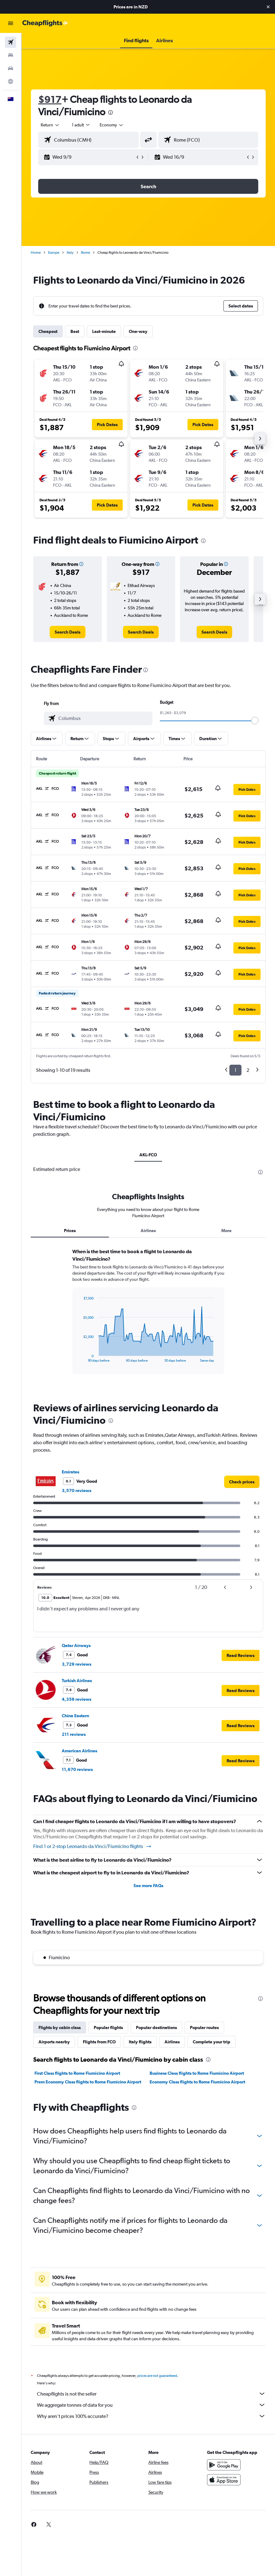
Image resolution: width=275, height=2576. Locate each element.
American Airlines (79, 1750)
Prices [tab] (70, 1230)
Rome (85, 252)
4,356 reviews (76, 1699)
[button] (268, 7)
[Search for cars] (10, 68)
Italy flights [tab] (140, 2041)
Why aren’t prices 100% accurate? (151, 2416)
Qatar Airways (76, 1645)
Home (36, 252)
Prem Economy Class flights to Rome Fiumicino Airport (87, 2081)
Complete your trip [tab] (211, 2041)
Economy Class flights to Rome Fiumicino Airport (197, 2081)
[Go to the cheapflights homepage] (45, 23)
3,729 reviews (76, 1664)
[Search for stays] (10, 55)
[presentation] (110, 112)
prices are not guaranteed (157, 2375)
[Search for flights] (10, 42)
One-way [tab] (138, 331)
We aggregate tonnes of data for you (151, 2405)
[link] (67, 632)
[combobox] (112, 125)
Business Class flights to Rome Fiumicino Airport (197, 2073)
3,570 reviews (76, 1490)
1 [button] (235, 1070)
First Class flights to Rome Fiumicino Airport (77, 2073)
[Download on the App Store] (224, 2479)
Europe (53, 252)
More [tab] (226, 1230)
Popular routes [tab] (204, 2027)
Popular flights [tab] (108, 2027)
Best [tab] (74, 331)
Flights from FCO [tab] (99, 2041)
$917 (49, 99)
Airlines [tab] (148, 1230)
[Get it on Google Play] (224, 2464)
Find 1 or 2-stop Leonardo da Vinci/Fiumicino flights (92, 1846)
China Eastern (75, 1715)
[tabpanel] (148, 1317)
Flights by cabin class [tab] (59, 2027)
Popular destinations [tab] (156, 2027)
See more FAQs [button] (148, 1885)
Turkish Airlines (77, 1680)
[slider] (255, 720)
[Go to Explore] (10, 81)
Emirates (70, 1471)
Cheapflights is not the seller (151, 2393)
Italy (70, 252)
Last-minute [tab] (104, 331)
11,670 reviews (77, 1769)
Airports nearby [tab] (54, 2041)
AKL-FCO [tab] (148, 1154)
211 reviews (74, 1734)
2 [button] (247, 1070)
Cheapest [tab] (47, 331)
